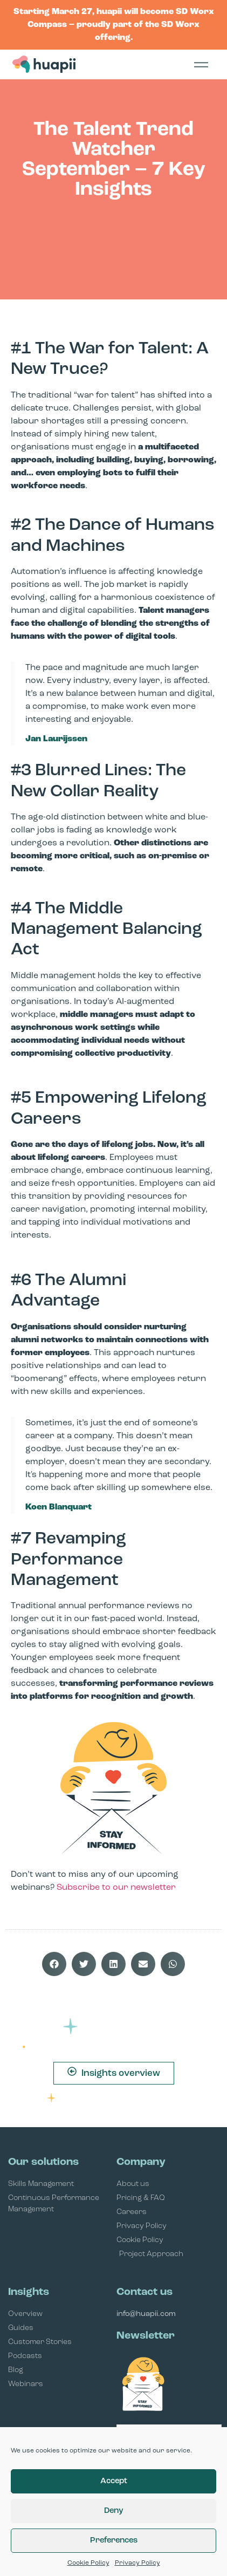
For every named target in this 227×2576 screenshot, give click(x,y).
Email (127, 2420)
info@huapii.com (146, 2314)
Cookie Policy (88, 2563)
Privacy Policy (137, 2563)
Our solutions (43, 2162)
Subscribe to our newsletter (116, 1887)
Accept (113, 2481)
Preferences (113, 2541)
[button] (54, 1964)
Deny (113, 2511)
